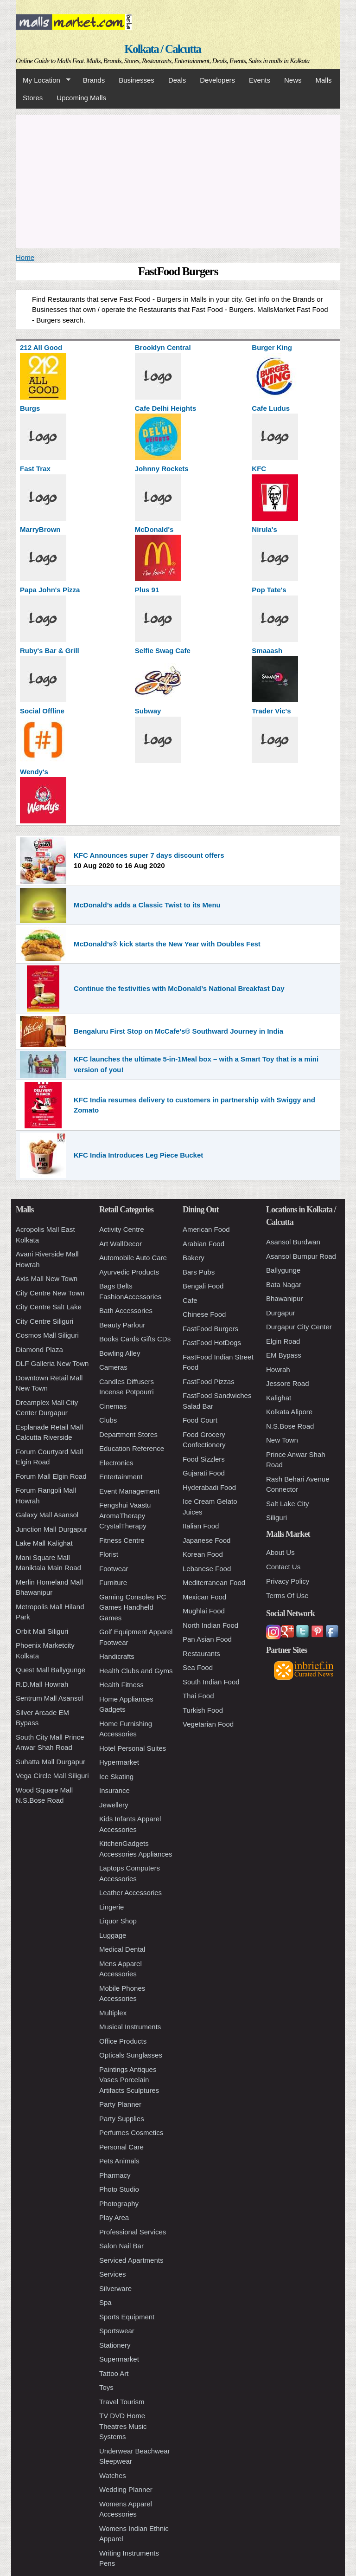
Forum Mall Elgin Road (51, 1476)
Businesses (136, 80)
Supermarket (119, 2359)
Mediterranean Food (214, 1582)
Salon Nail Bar (121, 2246)
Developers (217, 80)
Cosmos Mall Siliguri (47, 1335)
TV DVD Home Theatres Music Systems (123, 2426)
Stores (33, 98)
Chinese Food (204, 1314)
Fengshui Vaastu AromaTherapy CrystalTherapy (125, 1515)
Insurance (114, 1790)
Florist (108, 1554)
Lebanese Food (207, 1569)
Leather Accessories (130, 1892)
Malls (323, 80)
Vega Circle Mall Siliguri (52, 1776)
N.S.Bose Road (290, 1426)
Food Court (200, 1420)
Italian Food (201, 1526)
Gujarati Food (204, 1473)
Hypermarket (119, 1762)
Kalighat (278, 1398)
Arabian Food (203, 1244)
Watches (112, 2475)
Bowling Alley (119, 1353)
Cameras (113, 1367)
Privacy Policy (287, 1581)
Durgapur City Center (299, 1327)
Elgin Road (283, 1341)
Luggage (112, 1935)
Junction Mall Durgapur (51, 1529)
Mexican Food (204, 1597)
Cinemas (113, 1406)
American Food (206, 1229)
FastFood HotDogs (212, 1342)
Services (112, 2274)
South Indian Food (211, 1682)
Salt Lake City (287, 1504)
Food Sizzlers (204, 1459)
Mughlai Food (204, 1611)
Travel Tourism (122, 2402)
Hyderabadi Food (209, 1487)
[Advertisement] (178, 180)
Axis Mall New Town (46, 1278)
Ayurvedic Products (129, 1272)
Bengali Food (203, 1286)
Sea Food (198, 1667)
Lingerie (111, 1907)
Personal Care (121, 2147)
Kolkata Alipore (289, 1412)
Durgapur (280, 1313)
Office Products (122, 2041)
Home (25, 257)
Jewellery (113, 1805)
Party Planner (120, 2104)
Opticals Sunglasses (130, 2055)
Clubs (108, 1420)
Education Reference (131, 1448)
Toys (106, 2387)
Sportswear (116, 2331)
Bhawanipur (284, 1298)
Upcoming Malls (81, 98)
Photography (119, 2203)
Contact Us (283, 1567)
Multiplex (113, 2013)
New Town (282, 1440)
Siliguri (276, 1517)
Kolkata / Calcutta (162, 49)
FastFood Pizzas (209, 1381)
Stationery (115, 2345)
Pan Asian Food (207, 1639)
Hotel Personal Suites (132, 1748)
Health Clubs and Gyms (135, 1671)
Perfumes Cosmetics (131, 2132)
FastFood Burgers (210, 1329)
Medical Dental (122, 1949)
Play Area (114, 2217)
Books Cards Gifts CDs (135, 1339)
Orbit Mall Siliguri (42, 1631)
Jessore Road (287, 1383)
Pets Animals (119, 2161)
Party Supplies (121, 2119)
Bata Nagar (283, 1284)
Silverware (115, 2288)
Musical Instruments (130, 2027)
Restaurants (201, 1653)
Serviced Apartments (131, 2260)
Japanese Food (206, 1540)
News (293, 80)
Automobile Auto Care (133, 1258)
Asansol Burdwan (293, 1242)
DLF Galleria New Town (52, 1363)
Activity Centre (121, 1229)
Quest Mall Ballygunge (50, 1670)
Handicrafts (116, 1656)
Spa (105, 2302)
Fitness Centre (122, 1540)
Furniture (113, 1582)
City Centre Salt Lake (49, 1307)
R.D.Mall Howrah (42, 1684)
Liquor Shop (118, 1921)
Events (259, 80)
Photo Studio (119, 2189)
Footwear (113, 1569)
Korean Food (203, 1554)
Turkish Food (203, 1710)
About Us (280, 1552)
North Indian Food (210, 1625)
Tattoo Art (113, 2373)
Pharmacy (115, 2175)
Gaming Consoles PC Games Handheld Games (132, 1607)
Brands (94, 80)
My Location (43, 80)
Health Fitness (121, 1685)
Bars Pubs (199, 1272)
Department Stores (128, 1434)
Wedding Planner (126, 2489)
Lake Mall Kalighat (44, 1543)
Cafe (190, 1300)
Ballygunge (283, 1270)
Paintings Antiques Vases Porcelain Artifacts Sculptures (129, 2079)
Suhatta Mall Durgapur (50, 1762)
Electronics (116, 1463)
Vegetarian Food (208, 1724)
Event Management (129, 1491)
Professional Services (132, 2232)
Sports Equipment (126, 2317)
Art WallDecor (120, 1244)
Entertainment (120, 1477)
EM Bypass (283, 1355)
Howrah (278, 1369)
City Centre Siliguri (44, 1321)
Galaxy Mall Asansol (47, 1515)
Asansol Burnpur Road (301, 1256)
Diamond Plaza (39, 1349)
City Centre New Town (50, 1293)
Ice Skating (116, 1776)
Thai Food (198, 1696)
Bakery (193, 1258)
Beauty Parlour (122, 1325)
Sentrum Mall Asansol (49, 1698)
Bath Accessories (126, 1310)
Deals (177, 80)
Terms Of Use (287, 1595)
